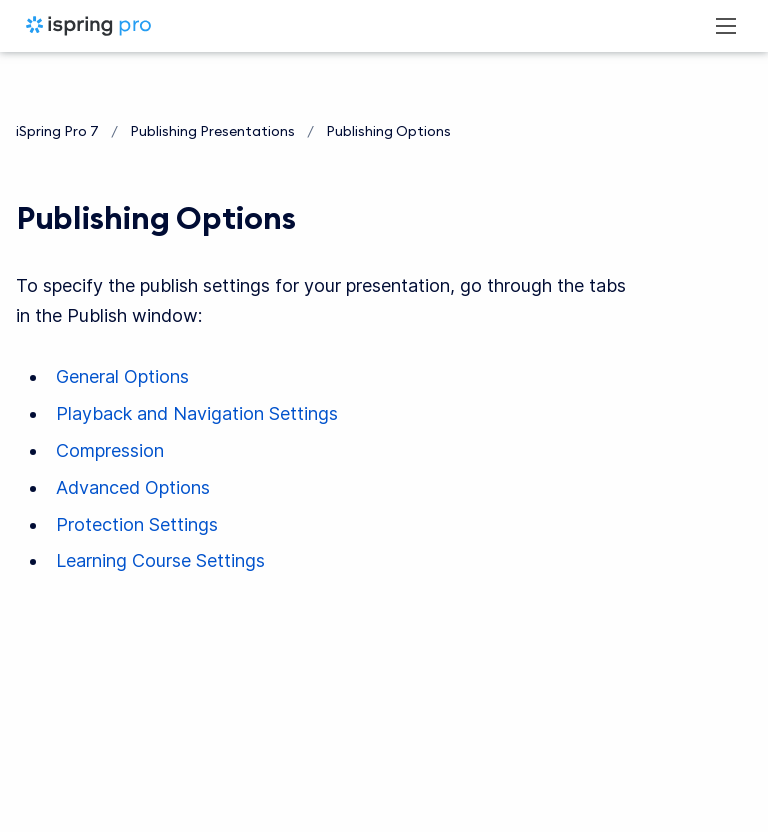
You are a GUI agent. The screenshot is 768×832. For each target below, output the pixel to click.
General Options (122, 376)
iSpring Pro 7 (57, 131)
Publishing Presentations (212, 131)
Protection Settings (137, 524)
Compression (110, 450)
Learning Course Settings (160, 560)
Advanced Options (133, 487)
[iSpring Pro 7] (88, 26)
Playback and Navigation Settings (197, 413)
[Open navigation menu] (726, 26)
